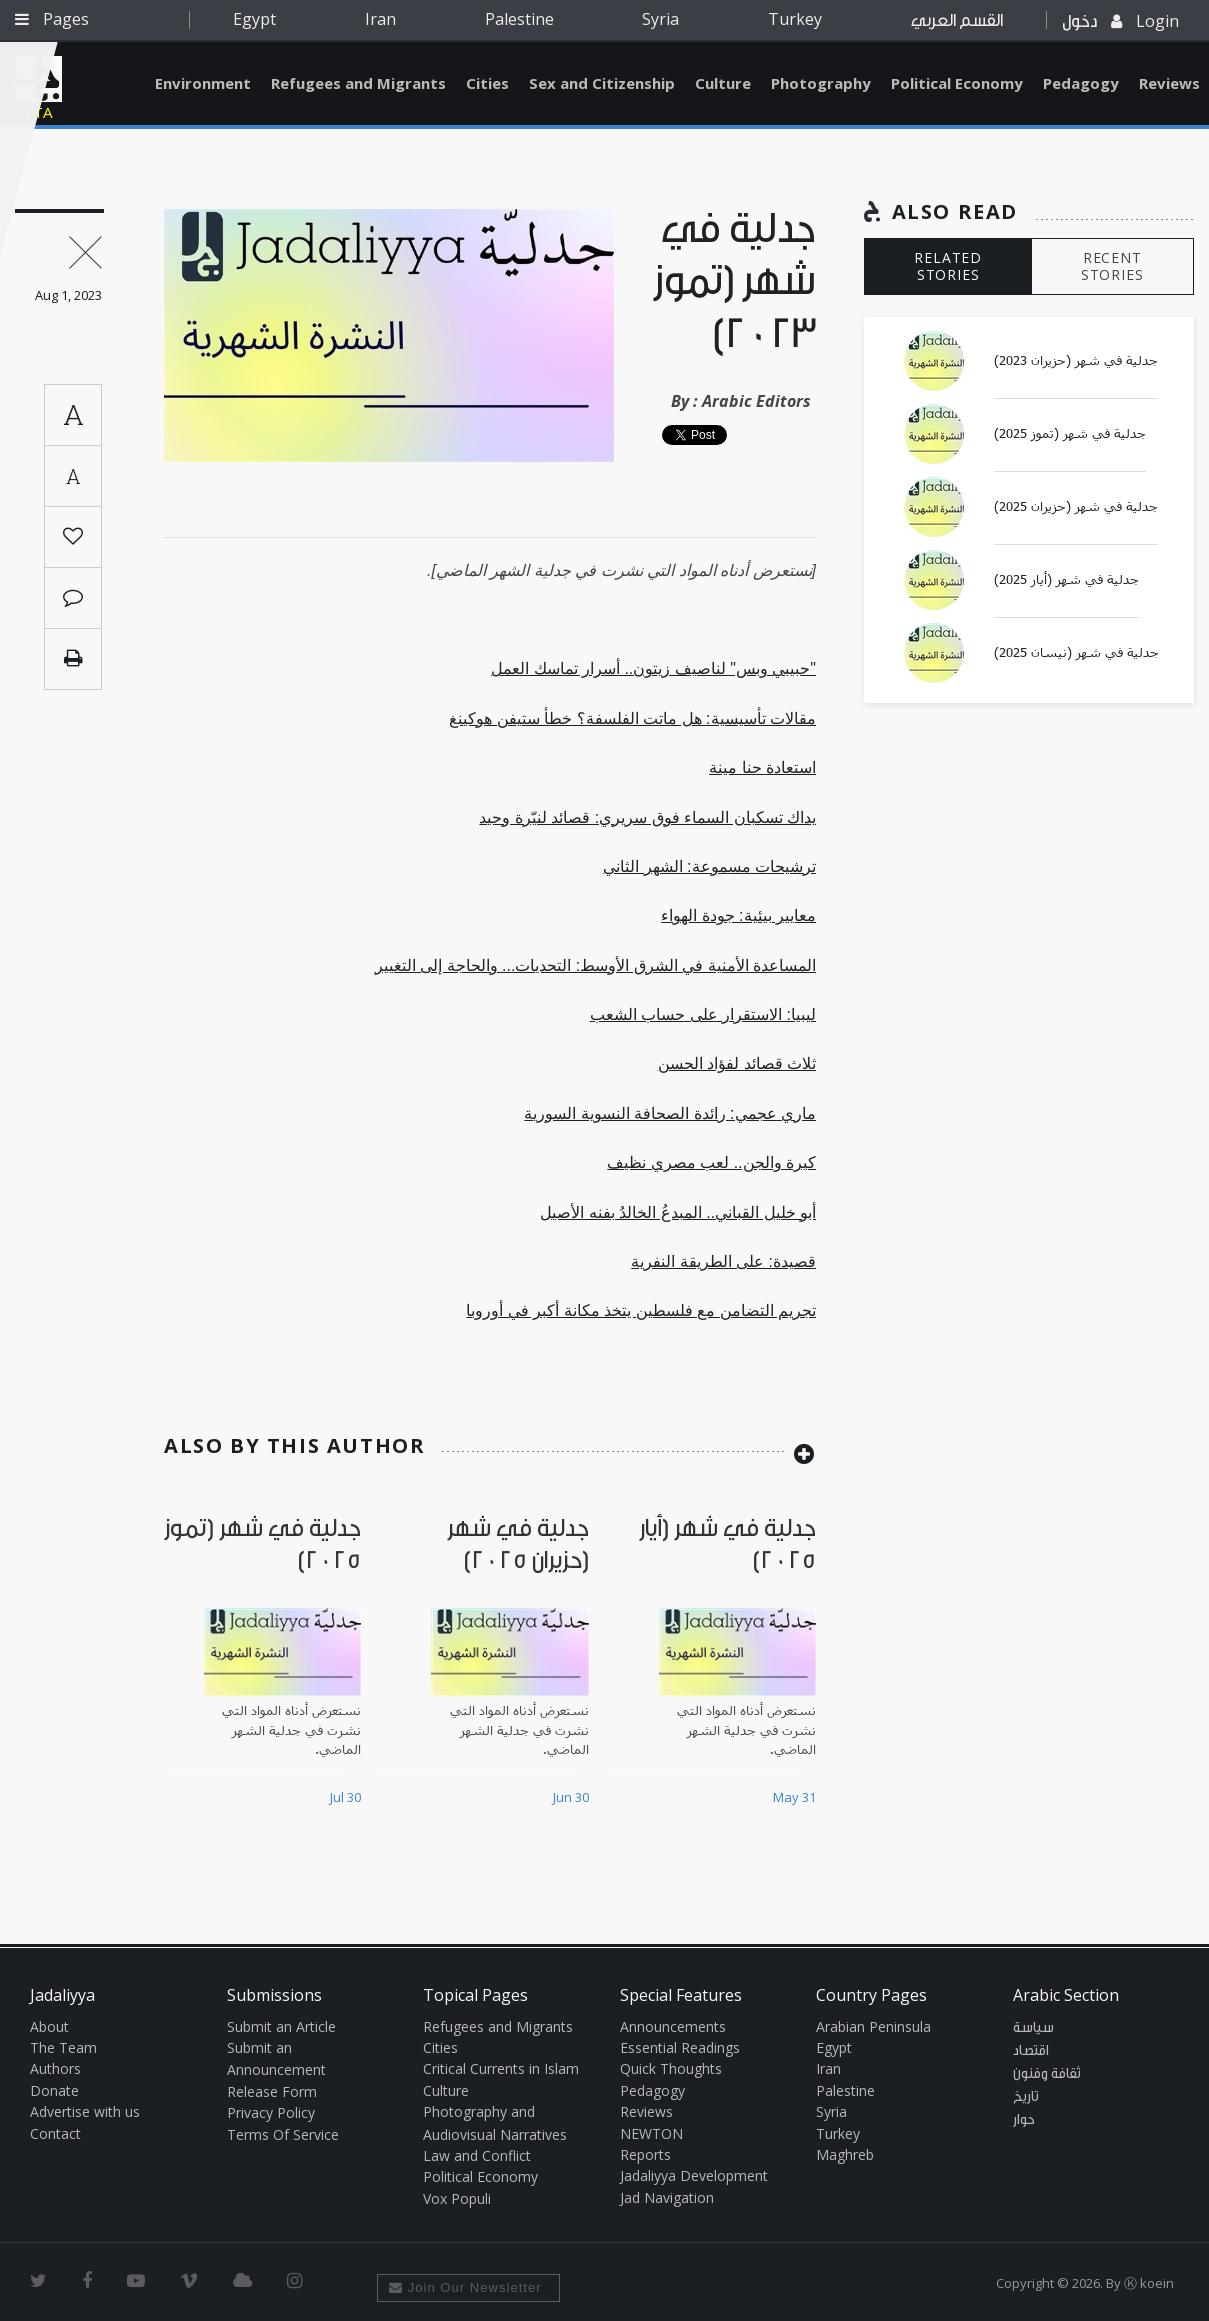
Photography (821, 83)
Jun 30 (571, 1797)
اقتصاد (1031, 2051)
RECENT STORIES (1112, 266)
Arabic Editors (756, 401)
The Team (63, 2047)
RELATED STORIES (948, 266)
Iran (380, 19)
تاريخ (1026, 2097)
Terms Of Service (283, 2134)
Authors (55, 2068)
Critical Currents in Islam (501, 2068)
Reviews (646, 2111)
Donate (54, 2090)
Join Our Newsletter (465, 2287)
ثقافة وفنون (1047, 2074)
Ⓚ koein (1149, 2283)
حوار (1024, 2120)
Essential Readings (680, 2047)
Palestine (519, 19)
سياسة (1033, 2028)
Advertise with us (85, 2111)
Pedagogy (1081, 83)
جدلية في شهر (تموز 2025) (1070, 434)
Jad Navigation (667, 2197)
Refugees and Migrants (358, 83)
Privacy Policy (271, 2112)
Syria (660, 19)
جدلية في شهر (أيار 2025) (1066, 580)
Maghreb (845, 2154)
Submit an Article (281, 2026)
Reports (645, 2154)
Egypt (254, 19)
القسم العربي (957, 20)
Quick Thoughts (671, 2068)
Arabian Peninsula (873, 2026)
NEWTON (651, 2133)
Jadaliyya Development (694, 2175)
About (49, 2026)
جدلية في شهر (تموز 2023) (734, 282)
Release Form (272, 2091)
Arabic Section (1066, 1995)
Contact (55, 2133)
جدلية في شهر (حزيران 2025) (1076, 507)
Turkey (795, 19)
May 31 (794, 1797)
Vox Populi (457, 2198)
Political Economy (957, 83)
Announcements (673, 2026)
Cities (487, 83)
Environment (203, 83)
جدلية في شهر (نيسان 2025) (1076, 653)
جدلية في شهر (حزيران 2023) (1076, 361)
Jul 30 (345, 1797)
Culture (723, 83)
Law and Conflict (477, 2155)
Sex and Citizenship (602, 83)
